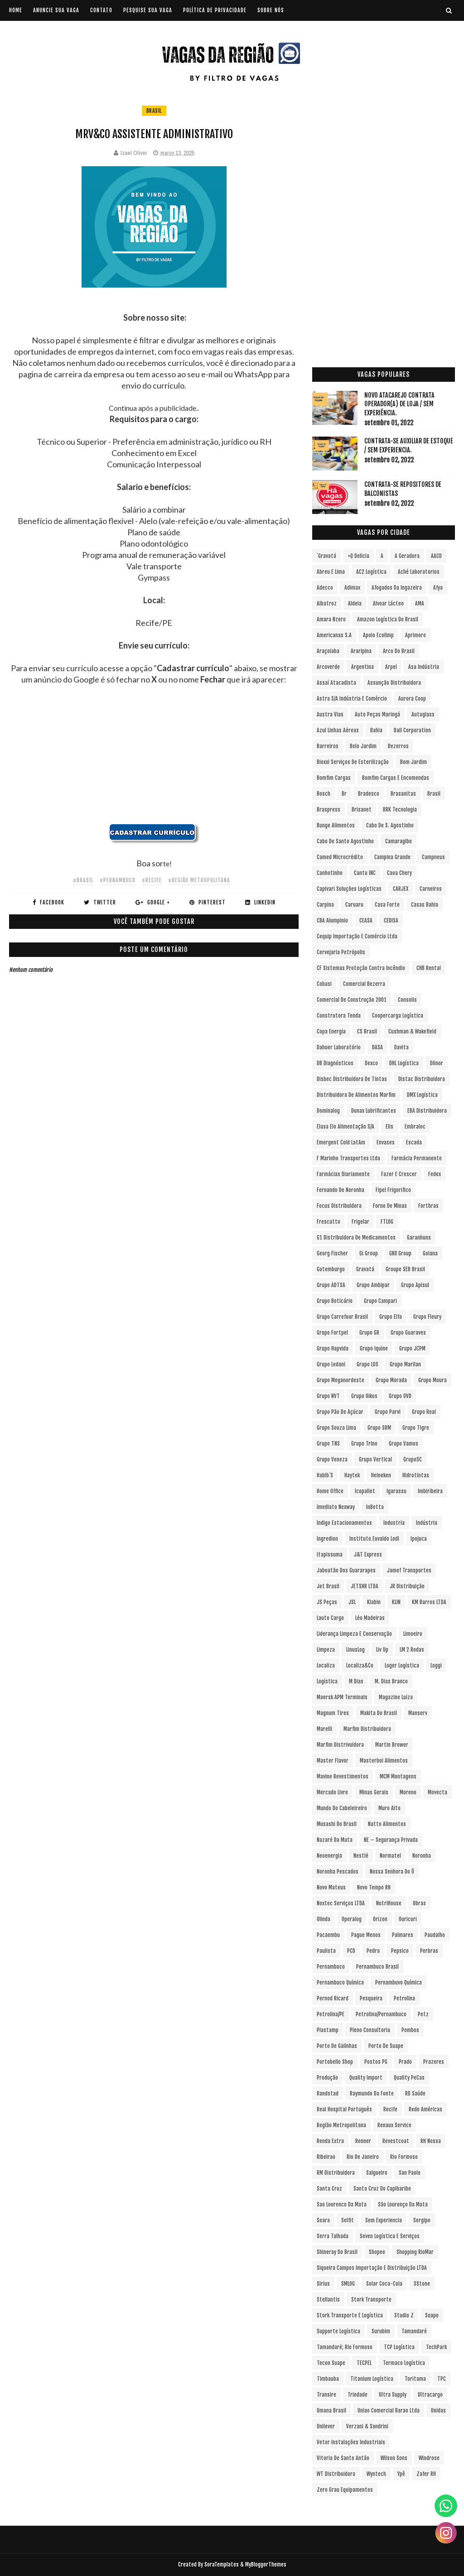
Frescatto (328, 1221)
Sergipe (421, 2220)
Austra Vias (330, 714)
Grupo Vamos (403, 1443)
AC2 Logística (371, 571)
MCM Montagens (398, 1776)
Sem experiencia (383, 2220)
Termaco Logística (404, 2363)
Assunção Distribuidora (394, 682)
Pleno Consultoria (370, 2030)
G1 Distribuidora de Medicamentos (356, 1237)
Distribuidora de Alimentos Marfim (356, 1094)
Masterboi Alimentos (384, 1760)
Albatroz (327, 603)
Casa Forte (387, 904)
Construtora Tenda (339, 1015)
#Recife (152, 880)
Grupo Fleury (427, 1316)
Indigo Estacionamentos (344, 1522)
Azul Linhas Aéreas (338, 730)
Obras (419, 1903)
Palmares (402, 1935)
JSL (352, 1602)
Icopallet (365, 1491)
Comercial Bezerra (364, 983)
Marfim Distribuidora (367, 1728)
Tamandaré (414, 2331)
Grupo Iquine (374, 1348)
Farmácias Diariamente (343, 1174)
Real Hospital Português (344, 2109)
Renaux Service (394, 2125)
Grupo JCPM (412, 1348)
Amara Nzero (331, 619)
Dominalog (328, 1110)
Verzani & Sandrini (367, 2426)
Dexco (371, 1063)
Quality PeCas (409, 2077)
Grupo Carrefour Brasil (342, 1316)
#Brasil (83, 880)
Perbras (429, 1950)
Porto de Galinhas (337, 2046)
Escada (414, 1142)
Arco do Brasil (399, 651)
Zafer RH (426, 2473)
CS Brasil (367, 1031)
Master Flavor (332, 1760)
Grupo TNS (328, 1443)
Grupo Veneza (332, 1459)
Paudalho (435, 1935)
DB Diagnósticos (335, 1063)
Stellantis (328, 2299)
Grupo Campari (380, 1301)
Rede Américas (425, 2109)
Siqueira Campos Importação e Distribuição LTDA (372, 2267)
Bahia (376, 730)
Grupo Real (424, 1411)
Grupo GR (369, 1332)
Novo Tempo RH (374, 1887)
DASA (377, 1047)
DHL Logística (404, 1063)
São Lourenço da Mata (403, 2204)
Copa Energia (331, 1031)
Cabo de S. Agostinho (390, 825)
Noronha (421, 1855)
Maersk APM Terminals (342, 1697)
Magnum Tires (333, 1713)
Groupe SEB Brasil (405, 1269)
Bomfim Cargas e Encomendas (395, 777)
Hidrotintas (415, 1475)
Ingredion (327, 1538)
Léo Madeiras (370, 1618)
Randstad (327, 2093)
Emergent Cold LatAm (341, 1142)
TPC (441, 2378)
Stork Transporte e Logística (350, 2315)
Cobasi (324, 983)
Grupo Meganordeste (340, 1380)
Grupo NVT (328, 1396)
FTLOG (387, 1221)
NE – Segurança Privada (391, 1839)
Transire (326, 2394)
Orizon (380, 1919)
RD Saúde (415, 2093)
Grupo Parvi (388, 1411)
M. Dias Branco (391, 1681)
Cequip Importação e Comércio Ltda (357, 936)
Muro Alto (389, 1808)
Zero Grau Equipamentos (345, 2489)
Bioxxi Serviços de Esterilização (353, 762)
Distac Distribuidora (421, 1079)
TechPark (436, 2347)
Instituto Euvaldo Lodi (374, 1538)
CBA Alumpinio (332, 920)
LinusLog (355, 1649)
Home (15, 10)
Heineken (381, 1475)
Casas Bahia (424, 904)
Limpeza (326, 1649)
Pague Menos (366, 1935)
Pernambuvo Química (398, 1982)
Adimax (352, 587)
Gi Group (368, 1253)
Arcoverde (328, 666)
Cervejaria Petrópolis (341, 952)
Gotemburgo (331, 1269)
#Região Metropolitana (199, 880)
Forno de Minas (390, 1205)
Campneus (433, 857)
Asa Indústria (423, 666)
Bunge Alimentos (336, 825)
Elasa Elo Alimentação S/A (345, 1126)
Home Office (330, 1491)
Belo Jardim (363, 746)
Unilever (326, 2426)
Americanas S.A (334, 635)
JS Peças (327, 1602)
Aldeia (355, 603)
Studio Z (404, 2315)
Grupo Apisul (415, 1285)
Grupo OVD (400, 1396)
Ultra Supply (392, 2394)
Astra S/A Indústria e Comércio (352, 698)
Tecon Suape (331, 2363)
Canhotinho (330, 873)
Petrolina (404, 1998)
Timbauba (328, 2378)
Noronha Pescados (337, 1871)
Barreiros (327, 746)
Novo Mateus (331, 1887)
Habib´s (325, 1475)
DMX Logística (422, 1094)
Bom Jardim (413, 762)
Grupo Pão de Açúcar (340, 1411)
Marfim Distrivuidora (340, 1744)
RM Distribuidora (336, 2172)
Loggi (436, 1665)
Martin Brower (391, 1744)
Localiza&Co (359, 1665)
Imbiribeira (430, 1491)
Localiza (326, 1665)
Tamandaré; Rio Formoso (344, 2347)
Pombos (410, 2030)
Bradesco (368, 793)
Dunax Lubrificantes (373, 1110)
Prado (405, 2061)
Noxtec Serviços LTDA (341, 1903)
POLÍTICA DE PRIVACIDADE (214, 10)
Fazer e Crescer (399, 1174)
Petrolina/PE (330, 2014)
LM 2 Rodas (412, 1649)
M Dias (356, 1681)
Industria (394, 1522)
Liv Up (382, 1649)
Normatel (390, 1855)
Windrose (429, 2458)
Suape (432, 2315)
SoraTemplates (221, 2564)
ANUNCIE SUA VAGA (56, 10)
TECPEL (364, 2363)
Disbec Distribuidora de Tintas (352, 1079)
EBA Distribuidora (427, 1110)
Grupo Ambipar (373, 1285)
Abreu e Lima (331, 571)
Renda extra (330, 2141)
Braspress (328, 809)
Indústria (426, 1522)
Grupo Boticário (335, 1301)
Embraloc (415, 1126)
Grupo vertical (375, 1459)
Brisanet (362, 809)
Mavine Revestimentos (342, 1776)
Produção (327, 2077)
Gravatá (365, 1269)
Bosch (323, 793)
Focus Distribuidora (339, 1205)
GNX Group (400, 1253)
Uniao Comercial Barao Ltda (389, 2410)
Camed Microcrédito (340, 857)
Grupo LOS (367, 1364)
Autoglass (423, 714)
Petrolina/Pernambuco (381, 2014)
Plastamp (327, 2030)
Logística (327, 1681)
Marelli (324, 1728)
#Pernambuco (117, 880)
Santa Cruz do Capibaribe (382, 2188)
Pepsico (400, 1950)
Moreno (408, 1792)
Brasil (154, 110)
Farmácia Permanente (417, 1158)
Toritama (415, 2378)
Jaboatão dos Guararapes (346, 1570)
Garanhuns (419, 1237)
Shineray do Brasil (337, 2252)
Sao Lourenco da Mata (342, 2204)
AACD (436, 556)
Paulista (326, 1950)
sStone (422, 2283)
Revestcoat (395, 2141)
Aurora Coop (412, 698)
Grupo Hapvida (332, 1348)
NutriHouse (388, 1903)
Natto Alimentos (387, 1824)
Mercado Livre (332, 1792)
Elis (389, 1126)
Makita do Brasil (378, 1713)
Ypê (401, 2473)
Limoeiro (412, 1633)
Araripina (361, 651)
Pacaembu (328, 1935)
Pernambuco (331, 1966)
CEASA (365, 920)
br (344, 793)
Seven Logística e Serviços (390, 2236)
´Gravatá (326, 556)
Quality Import (365, 2077)
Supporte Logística (338, 2331)
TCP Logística (399, 2347)
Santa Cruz (329, 2188)
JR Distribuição (407, 1586)
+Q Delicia (358, 556)
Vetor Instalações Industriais (351, 2442)
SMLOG (348, 2283)
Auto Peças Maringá (377, 714)
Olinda (323, 1919)
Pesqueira (371, 1998)
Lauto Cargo (330, 1618)
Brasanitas (403, 793)
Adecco (325, 587)
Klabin (374, 1602)
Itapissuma (330, 1554)
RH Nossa (430, 2141)
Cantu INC (365, 873)
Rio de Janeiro (363, 2156)
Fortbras (428, 1205)
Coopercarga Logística (397, 1015)
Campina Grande (392, 857)
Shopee (377, 2252)
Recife (390, 2109)
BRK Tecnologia (400, 809)
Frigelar (360, 1221)
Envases (386, 1142)
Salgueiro (376, 2172)
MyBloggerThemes (265, 2564)
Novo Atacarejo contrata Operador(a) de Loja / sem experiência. (399, 404)
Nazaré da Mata (335, 1839)
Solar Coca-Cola (384, 2283)
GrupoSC (412, 1459)
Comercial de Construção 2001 (352, 999)
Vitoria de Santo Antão (343, 2458)
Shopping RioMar (415, 2252)
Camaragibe (398, 841)
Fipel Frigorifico (393, 1190)
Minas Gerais (373, 1792)
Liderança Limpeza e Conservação (354, 1633)
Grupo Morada (391, 1380)
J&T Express (368, 1554)
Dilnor (436, 1063)
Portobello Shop (335, 2061)
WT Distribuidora (336, 2473)
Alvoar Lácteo (388, 603)
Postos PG (375, 2061)
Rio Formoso (404, 2156)
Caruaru (354, 904)
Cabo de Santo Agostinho (345, 841)
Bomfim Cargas (334, 777)
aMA (419, 603)
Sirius (323, 2283)
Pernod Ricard (332, 1998)
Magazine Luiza (396, 1697)
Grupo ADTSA (331, 1285)
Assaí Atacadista (336, 682)
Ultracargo (430, 2394)
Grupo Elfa (390, 1316)
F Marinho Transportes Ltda (348, 1158)
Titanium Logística (371, 2378)
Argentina (362, 666)
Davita (401, 1047)
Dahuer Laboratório (339, 1047)
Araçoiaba (328, 651)
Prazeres (433, 2061)
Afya (438, 587)
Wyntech (376, 2473)
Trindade (357, 2394)
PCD (351, 1950)
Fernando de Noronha (340, 1190)
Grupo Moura (432, 1380)
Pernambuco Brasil (377, 1966)
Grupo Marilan (405, 1364)
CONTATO (101, 10)
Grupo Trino (364, 1443)
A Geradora (407, 556)
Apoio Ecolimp (378, 635)
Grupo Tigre (415, 1427)
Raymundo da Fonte (372, 2093)
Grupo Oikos (364, 1396)
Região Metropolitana (341, 2125)
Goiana (430, 1253)
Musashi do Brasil (337, 1824)
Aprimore (415, 635)
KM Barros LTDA (429, 1602)
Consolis (407, 999)
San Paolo (409, 2172)
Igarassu (396, 1491)
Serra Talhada (332, 2236)
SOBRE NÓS (270, 10)
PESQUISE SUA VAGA (147, 10)
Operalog (352, 1919)
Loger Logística (402, 1665)
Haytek (352, 1475)
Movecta (437, 1792)
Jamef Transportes (409, 1570)
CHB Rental (428, 968)
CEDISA (391, 920)
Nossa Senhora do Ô (392, 1871)
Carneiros (431, 888)
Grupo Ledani (331, 1364)
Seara (323, 2220)
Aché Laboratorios (419, 571)
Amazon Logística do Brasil (387, 619)
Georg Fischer (332, 1253)
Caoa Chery (399, 873)
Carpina (325, 904)
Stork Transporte (371, 2299)
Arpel (391, 666)
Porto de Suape (385, 2046)
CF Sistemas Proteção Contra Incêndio (361, 968)
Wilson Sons (394, 2458)
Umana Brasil (331, 2410)
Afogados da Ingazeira (397, 587)
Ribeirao (326, 2156)
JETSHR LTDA (364, 1586)
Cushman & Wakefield (412, 1031)
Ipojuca (419, 1538)
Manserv (417, 1713)
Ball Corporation (412, 730)
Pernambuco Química (340, 1982)
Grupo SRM (379, 1427)
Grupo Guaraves (408, 1332)
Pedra (373, 1950)
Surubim (381, 2331)
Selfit (347, 2220)
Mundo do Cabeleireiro (342, 1808)
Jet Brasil (328, 1586)
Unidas (438, 2410)
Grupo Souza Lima (336, 1427)
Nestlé (360, 1855)
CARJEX (400, 888)
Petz (423, 2014)
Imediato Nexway (336, 1507)
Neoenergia (329, 1855)
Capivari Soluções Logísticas (349, 888)
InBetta (375, 1507)
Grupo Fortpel (332, 1332)
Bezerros (398, 746)
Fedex (434, 1174)
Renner (363, 2141)
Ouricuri (408, 1919)
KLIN (396, 1602)
